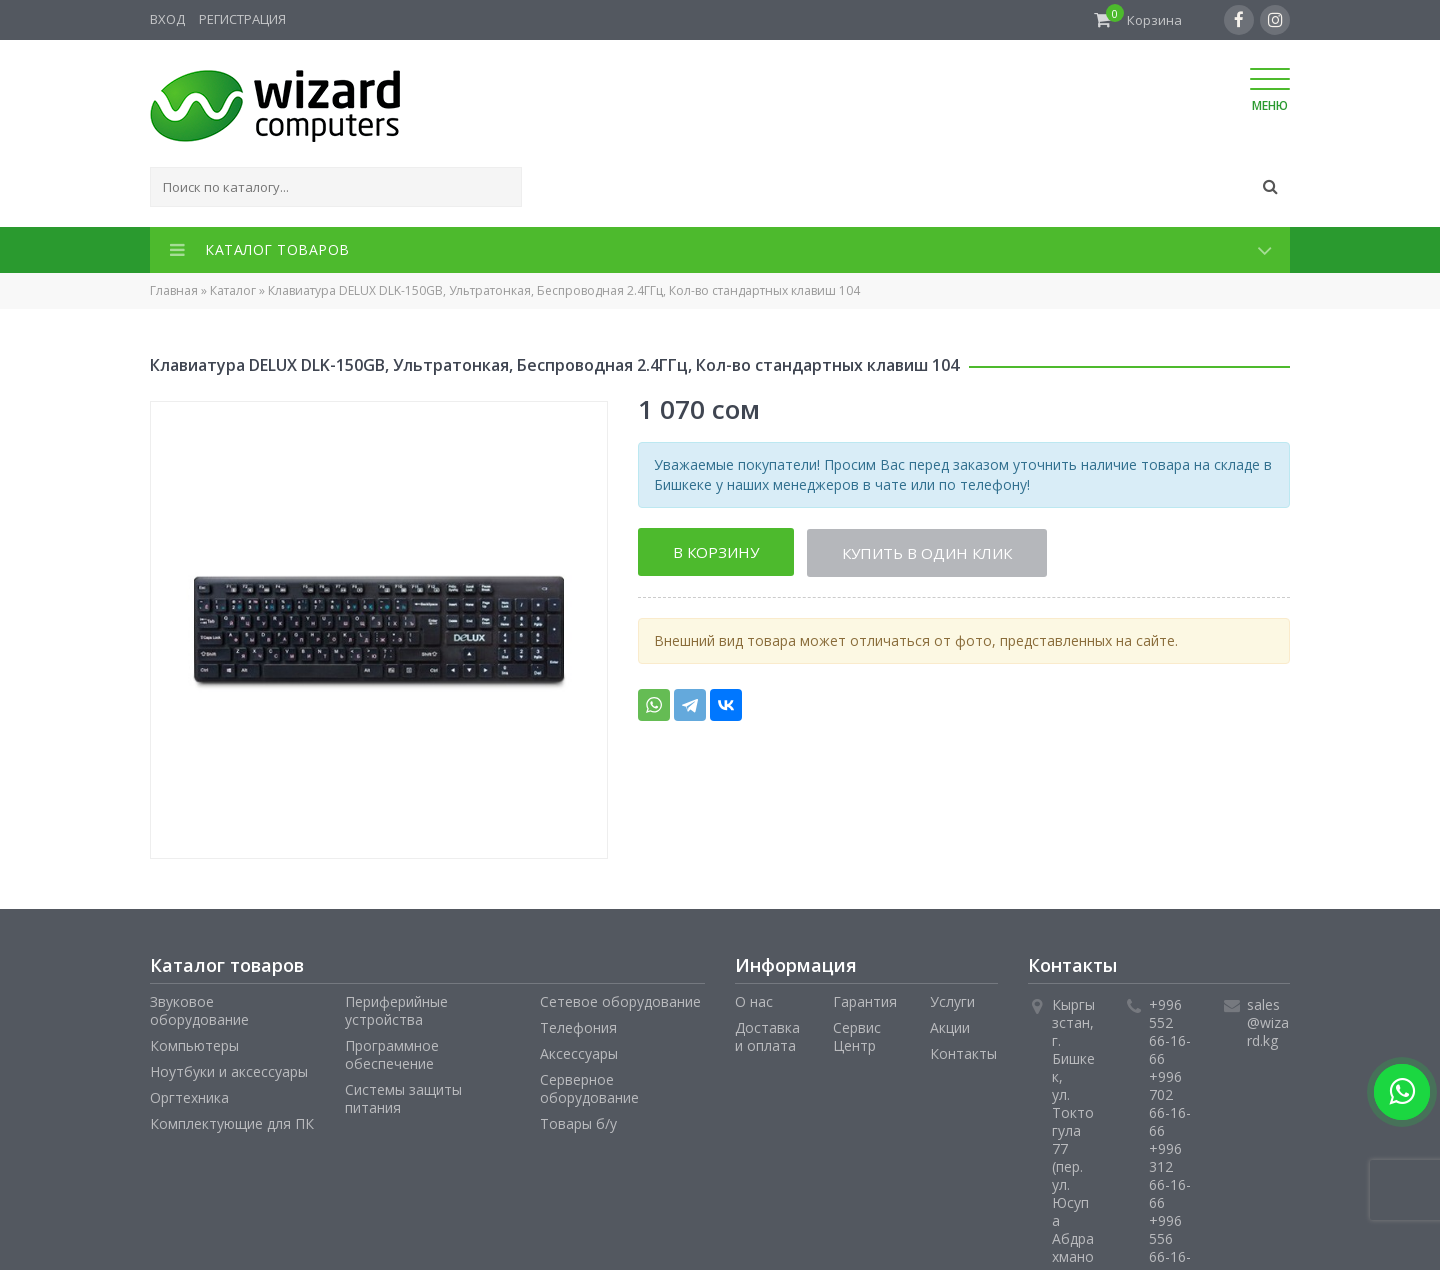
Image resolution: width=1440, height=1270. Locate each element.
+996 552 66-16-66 (1170, 1031)
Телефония (578, 1027)
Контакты (963, 1053)
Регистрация (242, 19)
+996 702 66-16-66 (1170, 1103)
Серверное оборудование (589, 1088)
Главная (174, 290)
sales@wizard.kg (1268, 1022)
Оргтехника (189, 1097)
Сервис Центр (857, 1036)
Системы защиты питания (403, 1098)
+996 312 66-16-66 (1170, 1175)
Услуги (952, 1001)
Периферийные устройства (396, 1010)
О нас (754, 1001)
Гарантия (865, 1001)
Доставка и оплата (767, 1036)
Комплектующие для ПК (232, 1123)
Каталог (233, 290)
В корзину (716, 552)
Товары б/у (578, 1123)
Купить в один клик (928, 552)
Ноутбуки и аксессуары (229, 1071)
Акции (950, 1027)
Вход (167, 19)
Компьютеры (194, 1045)
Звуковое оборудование (199, 1010)
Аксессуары (579, 1053)
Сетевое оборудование (620, 1001)
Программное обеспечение (392, 1054)
